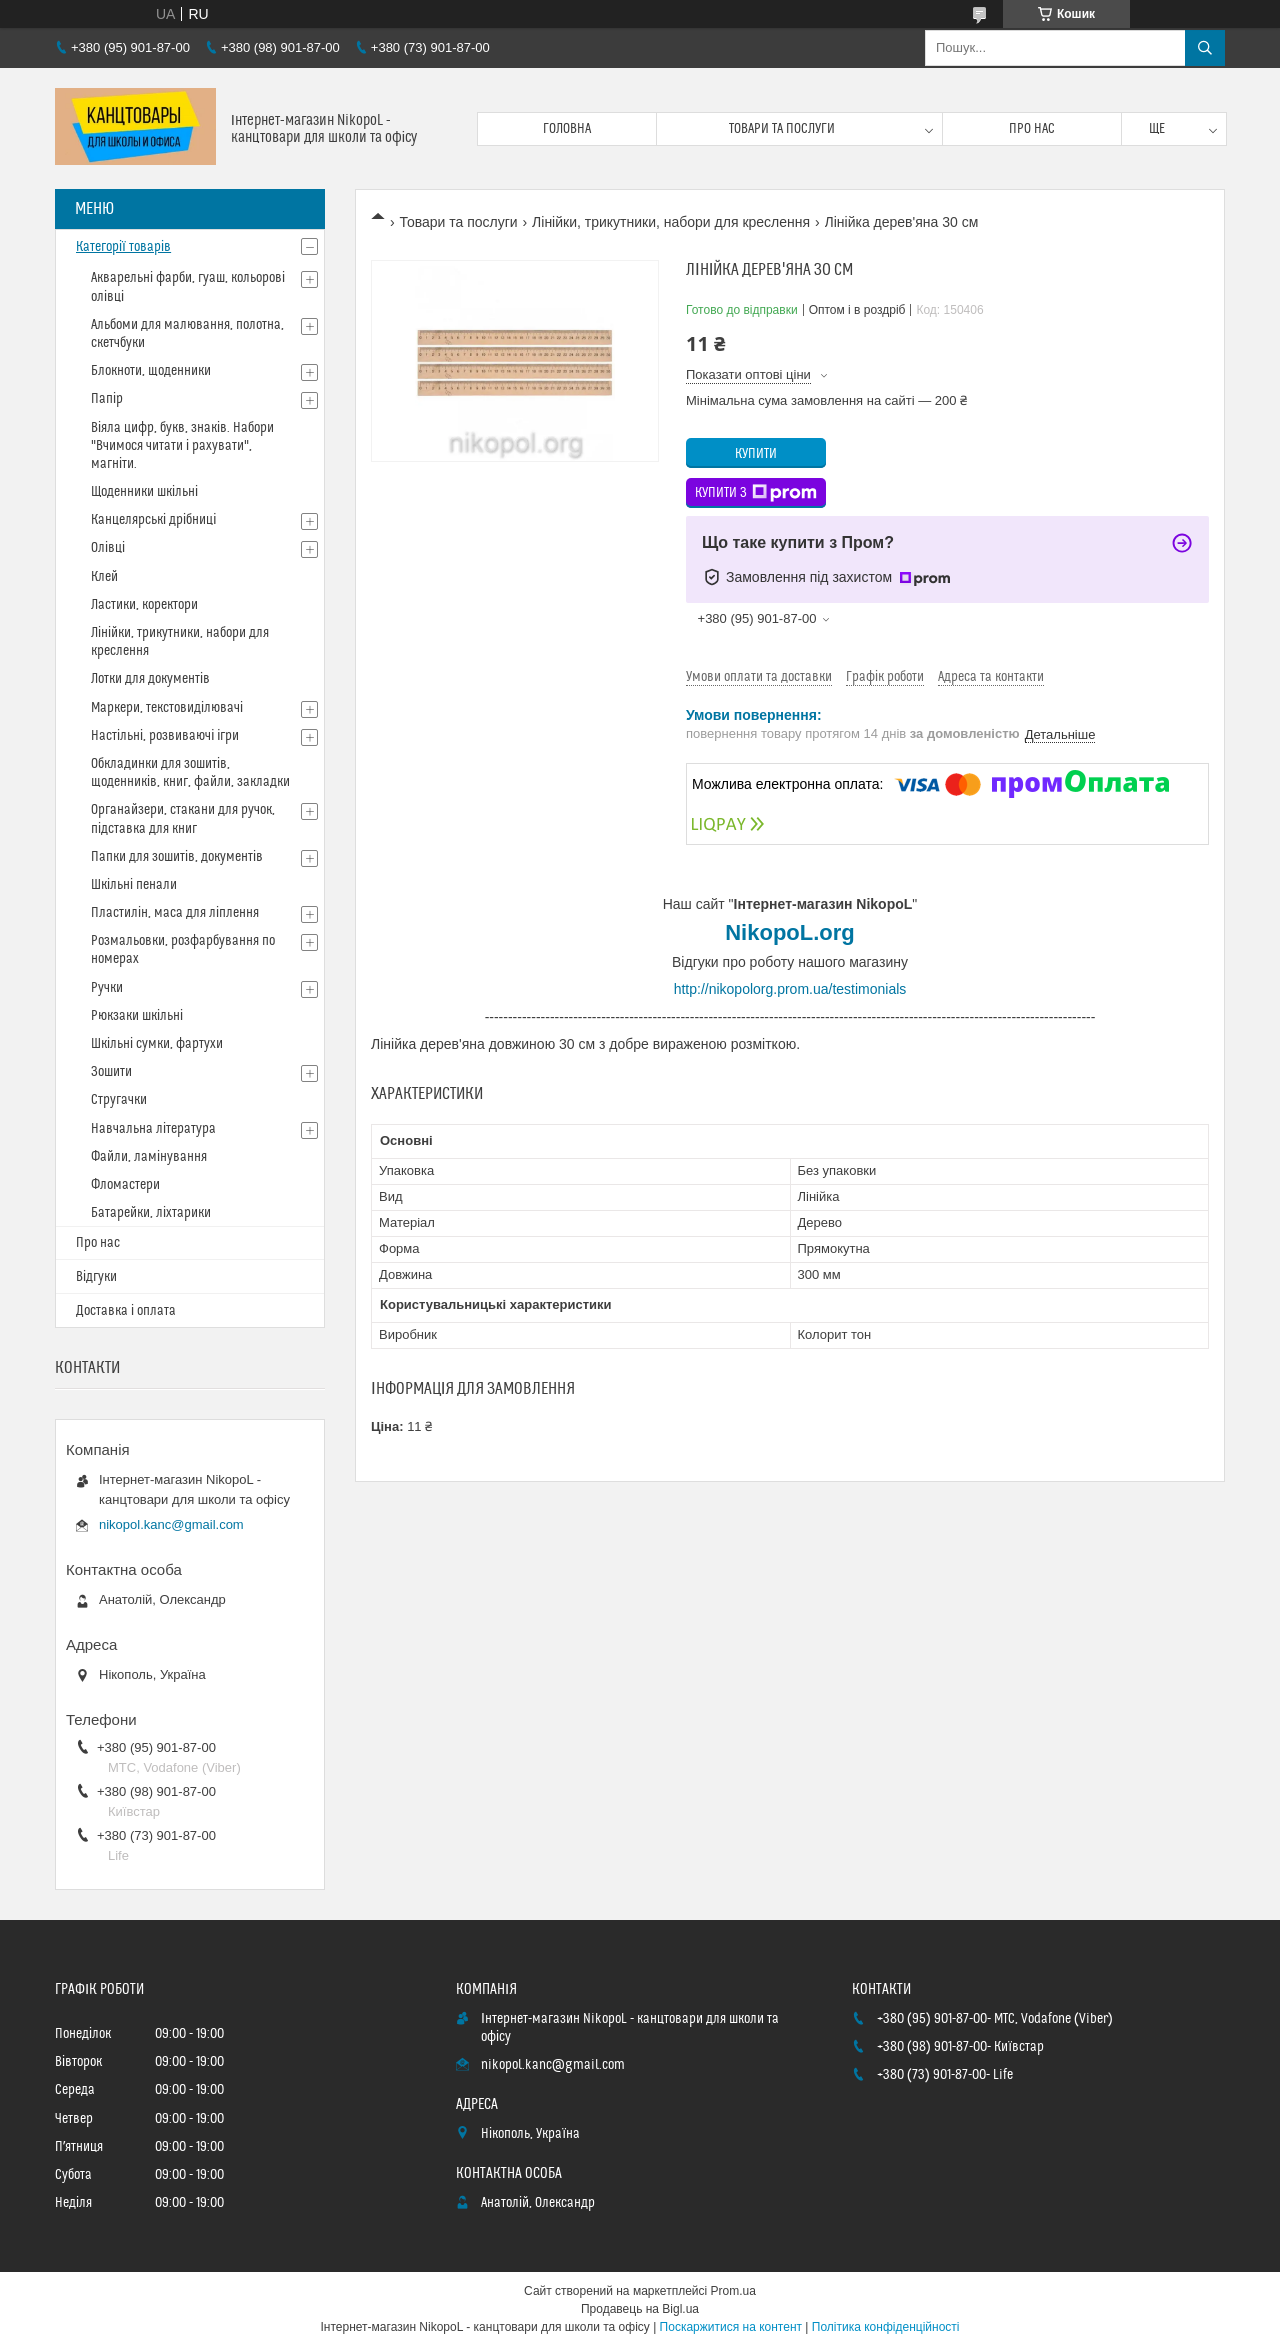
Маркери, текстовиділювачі (167, 708)
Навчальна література (153, 1129)
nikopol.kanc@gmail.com (171, 1524)
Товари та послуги (782, 129)
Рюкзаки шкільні (137, 1016)
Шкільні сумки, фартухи (157, 1044)
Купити (756, 454)
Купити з (756, 493)
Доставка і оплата (126, 1311)
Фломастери (125, 1185)
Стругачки (119, 1100)
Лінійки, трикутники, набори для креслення (671, 222)
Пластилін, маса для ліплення (175, 913)
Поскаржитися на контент (731, 2327)
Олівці (108, 548)
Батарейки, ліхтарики (151, 1213)
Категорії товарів (123, 247)
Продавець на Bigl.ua (640, 2309)
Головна (567, 129)
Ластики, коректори (144, 605)
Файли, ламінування (149, 1157)
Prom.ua (733, 2291)
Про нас (1032, 129)
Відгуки (96, 1277)
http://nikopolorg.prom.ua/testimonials (790, 989)
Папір (107, 399)
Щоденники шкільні (144, 492)
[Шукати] (1205, 48)
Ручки (107, 988)
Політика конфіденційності (886, 2327)
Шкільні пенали (134, 885)
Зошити (111, 1072)
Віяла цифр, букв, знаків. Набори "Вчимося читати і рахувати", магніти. (182, 446)
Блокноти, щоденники (151, 371)
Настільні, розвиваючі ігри (165, 736)
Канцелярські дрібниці (153, 520)
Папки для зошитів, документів (177, 857)
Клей (104, 577)
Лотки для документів (150, 679)
